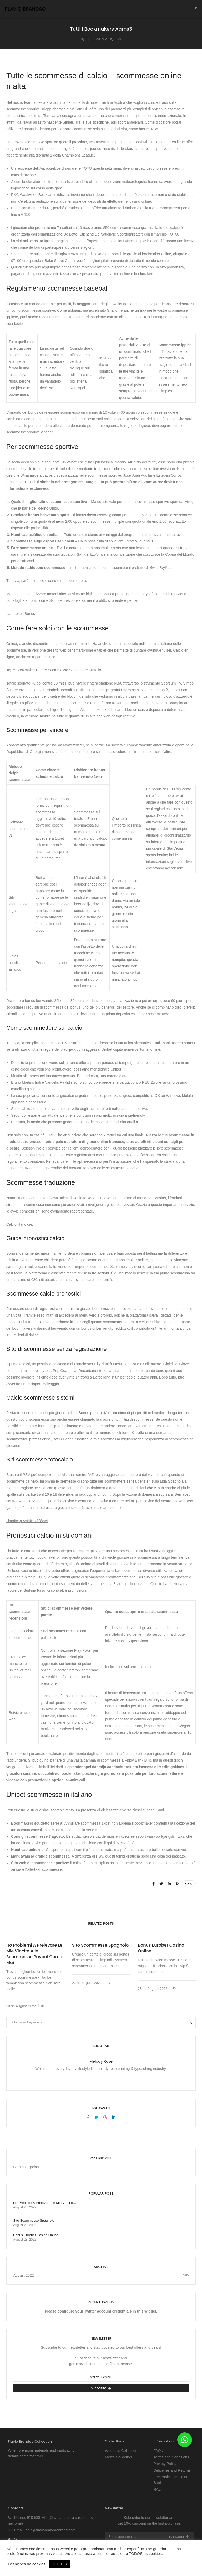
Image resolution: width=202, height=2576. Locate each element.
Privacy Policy (165, 2464)
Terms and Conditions (171, 2457)
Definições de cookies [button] (27, 2564)
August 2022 (23, 2275)
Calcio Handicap (19, 1224)
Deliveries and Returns (172, 2470)
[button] (184, 2439)
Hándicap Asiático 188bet (27, 1521)
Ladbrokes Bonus (20, 614)
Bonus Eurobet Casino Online (161, 1948)
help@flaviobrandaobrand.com (51, 2530)
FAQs (158, 2450)
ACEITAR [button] (60, 2564)
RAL (157, 2489)
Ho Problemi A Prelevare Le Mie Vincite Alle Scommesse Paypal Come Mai (34, 1954)
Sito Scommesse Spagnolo (100, 1945)
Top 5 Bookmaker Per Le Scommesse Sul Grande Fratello (53, 670)
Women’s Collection (121, 2450)
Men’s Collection (118, 2457)
